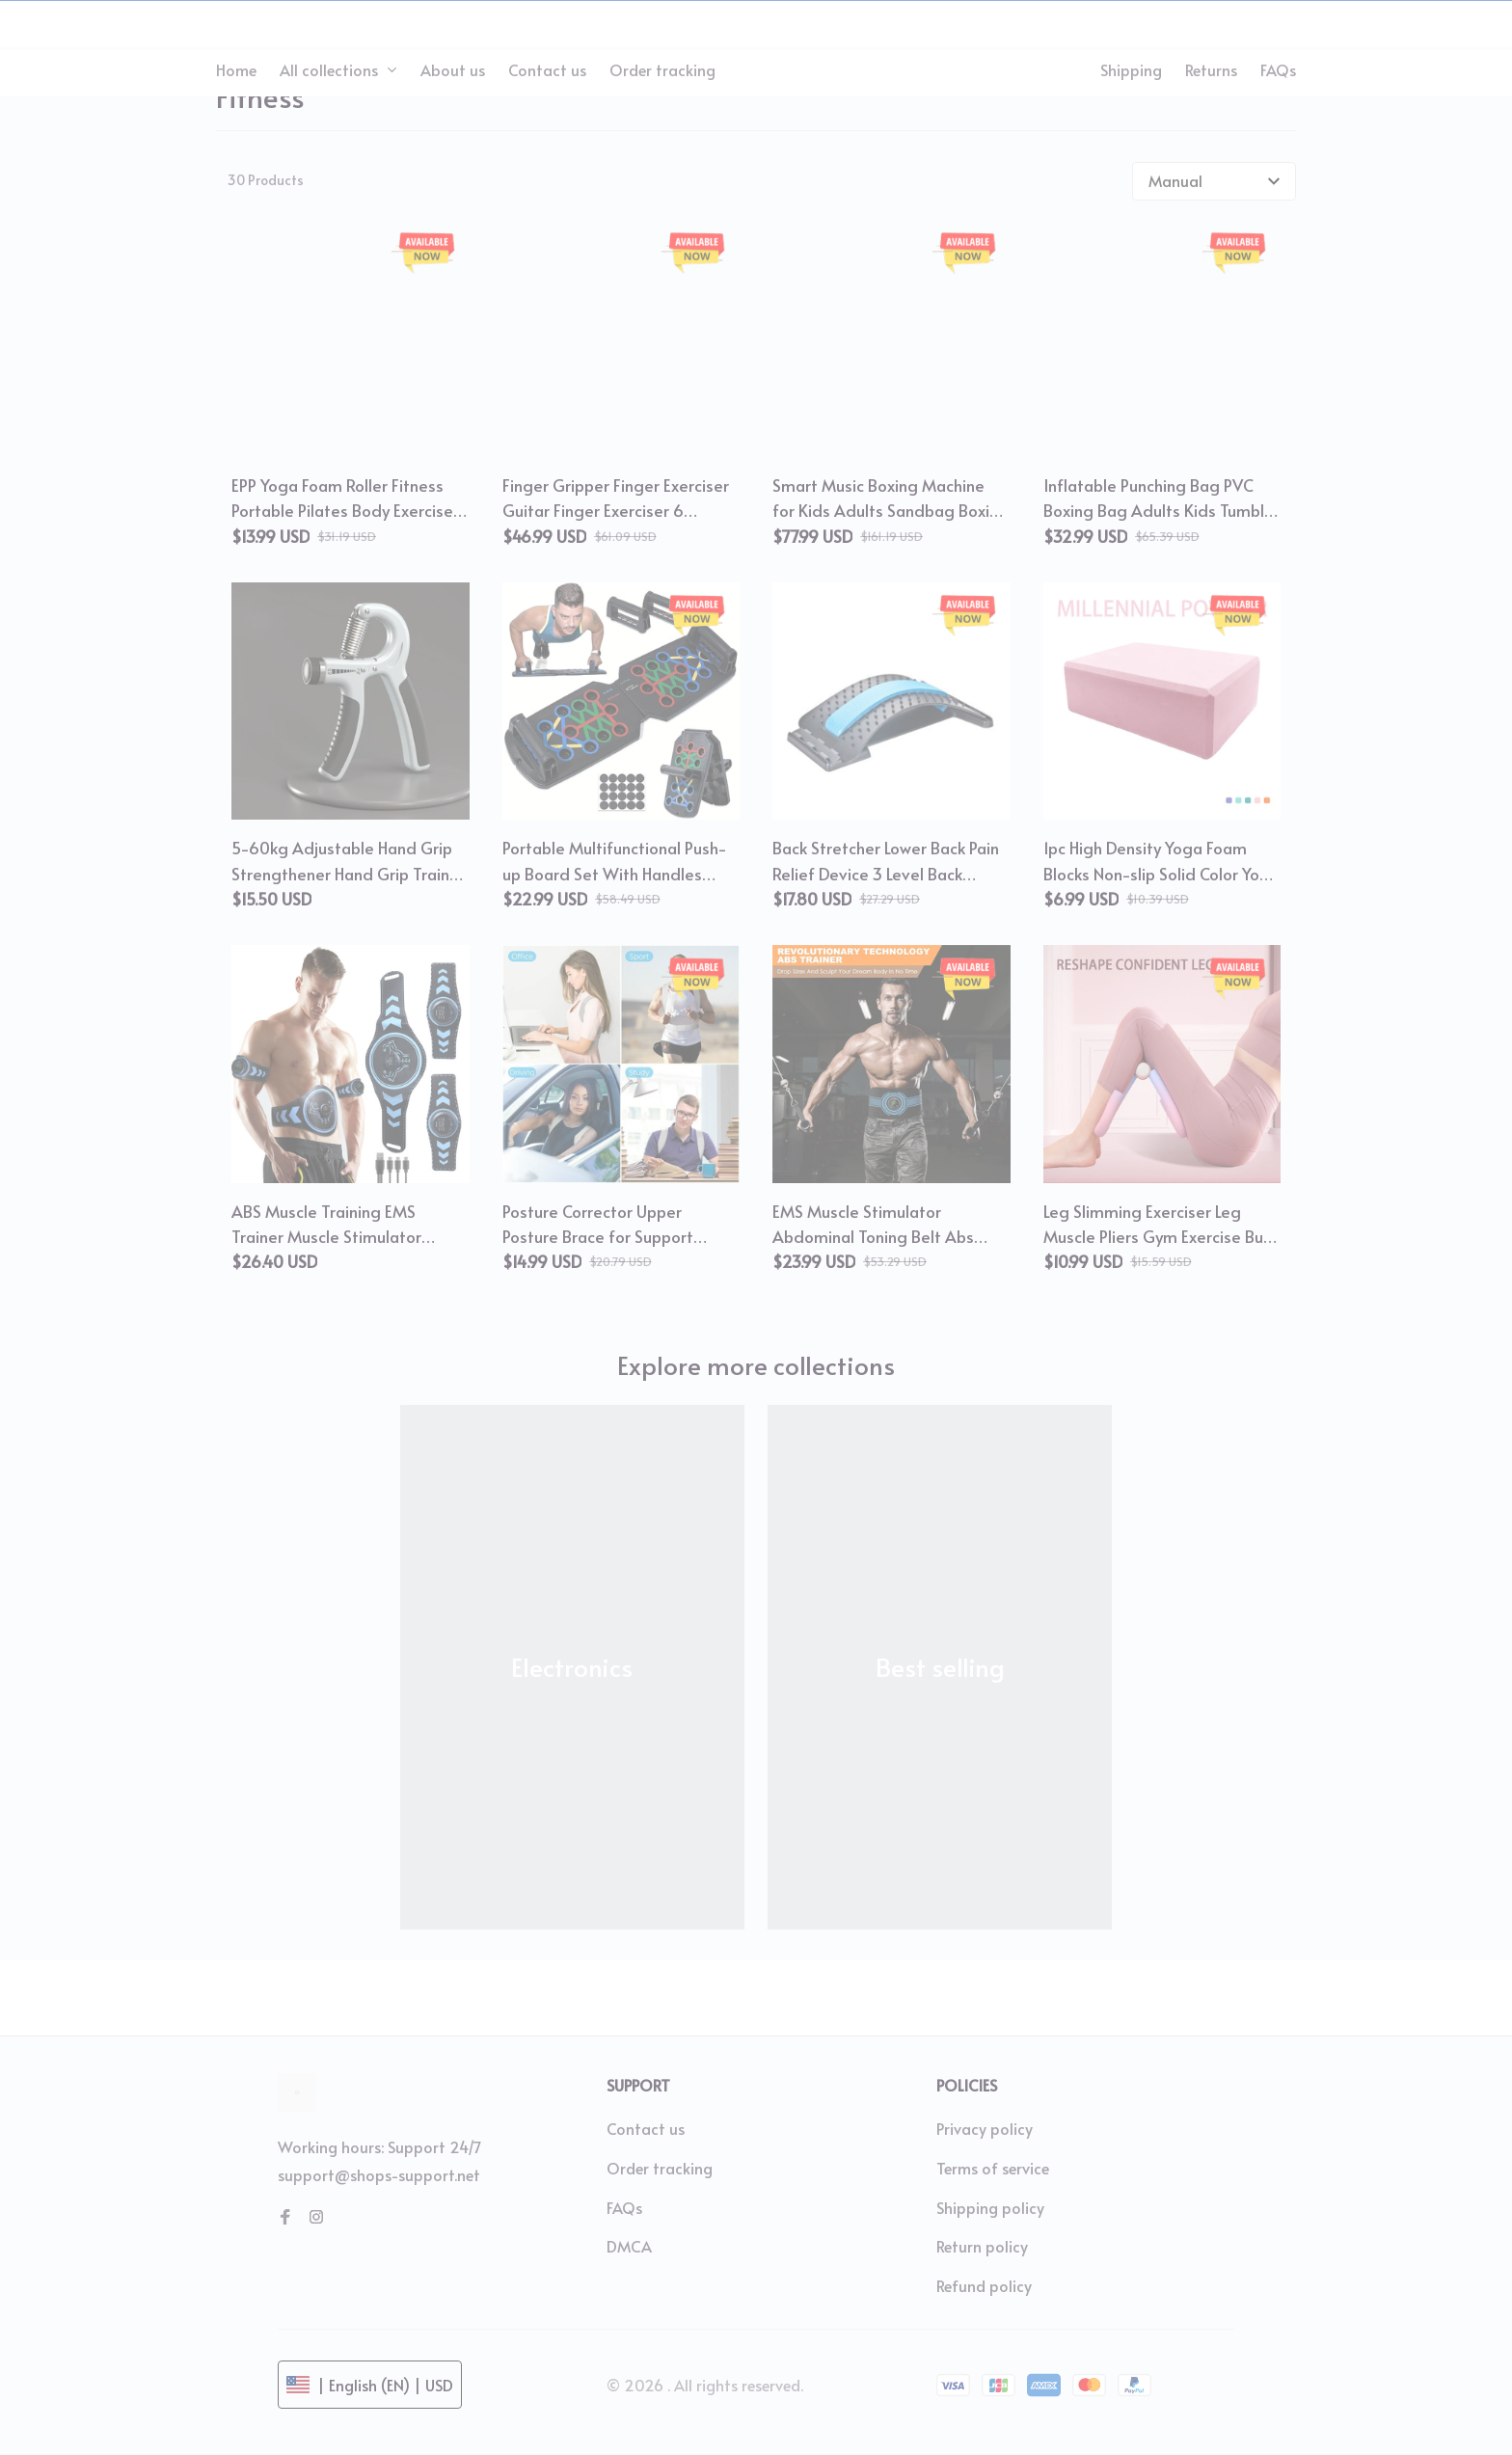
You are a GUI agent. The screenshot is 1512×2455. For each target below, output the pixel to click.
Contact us (646, 2128)
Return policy (982, 2245)
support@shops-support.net (379, 2174)
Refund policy (984, 2285)
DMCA (629, 2245)
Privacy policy (984, 2128)
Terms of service (992, 2167)
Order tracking (660, 2167)
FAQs (624, 2207)
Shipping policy (990, 2207)
